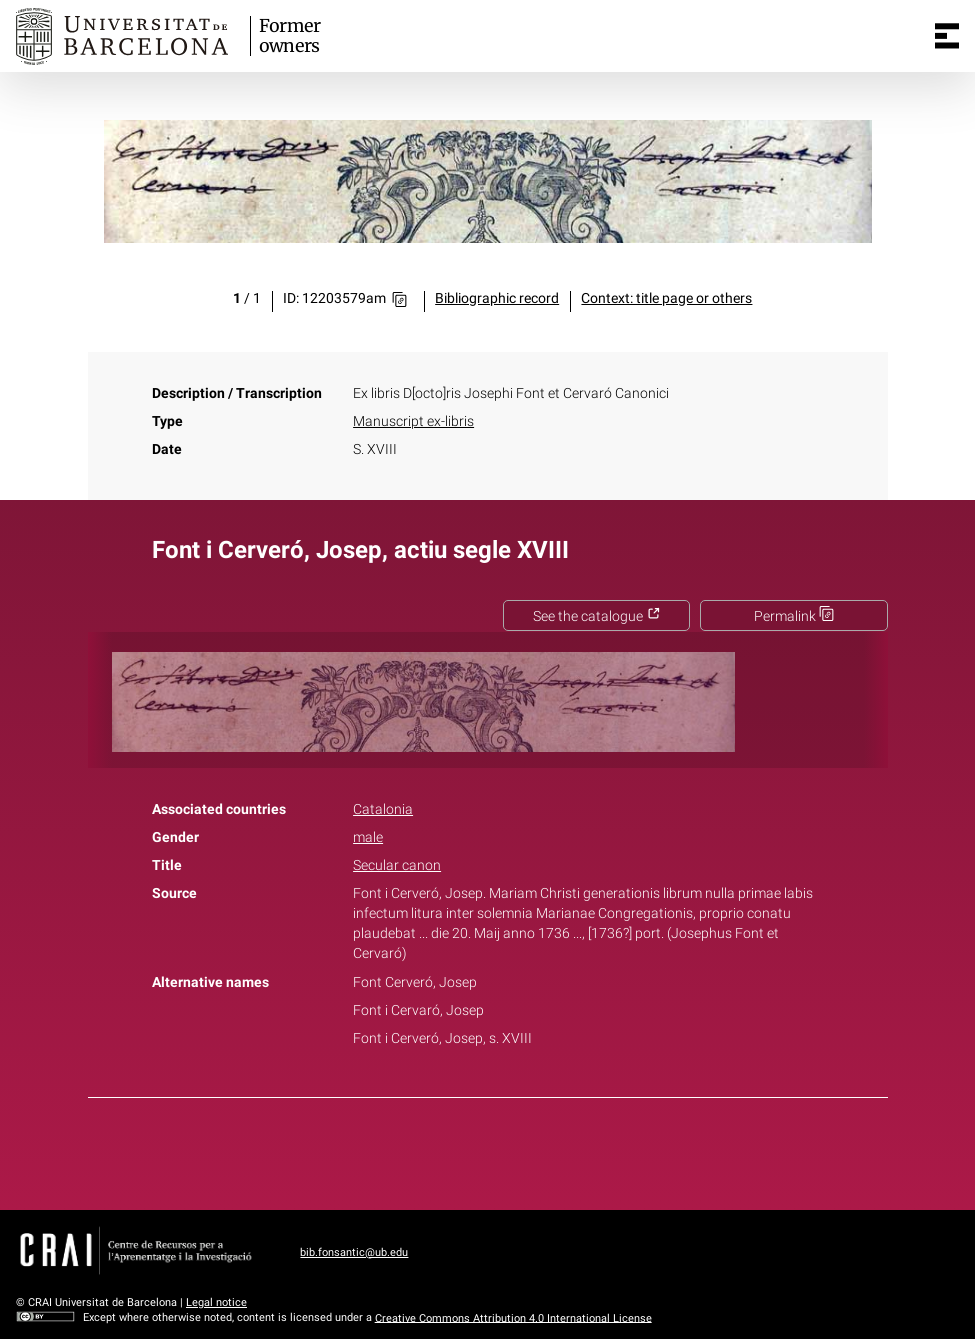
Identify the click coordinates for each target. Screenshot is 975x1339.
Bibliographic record (497, 298)
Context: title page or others (666, 298)
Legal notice (216, 1302)
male (368, 837)
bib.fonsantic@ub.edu (354, 1252)
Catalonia (383, 809)
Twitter (477, 1150)
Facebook (431, 1150)
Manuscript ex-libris (413, 421)
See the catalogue (597, 616)
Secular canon (397, 865)
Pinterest (522, 1150)
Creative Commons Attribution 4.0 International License (513, 1317)
